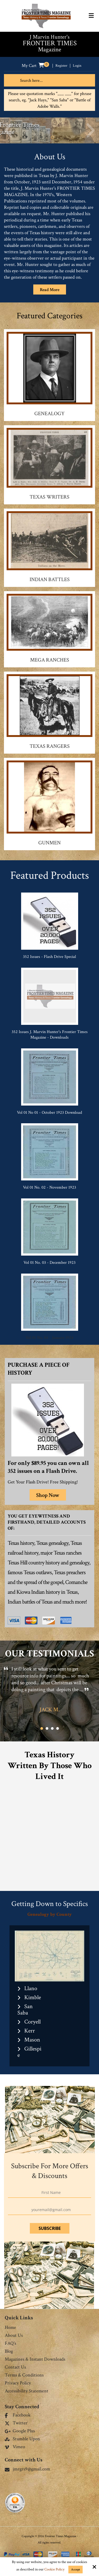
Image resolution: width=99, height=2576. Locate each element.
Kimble (32, 1997)
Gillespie (29, 2052)
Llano (30, 1988)
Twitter (16, 2423)
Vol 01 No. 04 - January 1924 (49, 1338)
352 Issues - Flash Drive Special (49, 956)
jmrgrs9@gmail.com (27, 2469)
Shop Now (47, 1495)
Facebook (18, 2415)
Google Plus (20, 2431)
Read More (49, 290)
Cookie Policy (54, 2569)
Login (77, 66)
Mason (32, 2040)
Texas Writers (49, 497)
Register (61, 66)
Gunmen (49, 842)
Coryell (32, 2022)
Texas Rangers (50, 746)
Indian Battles (50, 579)
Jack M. (50, 1709)
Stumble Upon (22, 2439)
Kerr (29, 2031)
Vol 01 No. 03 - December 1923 (49, 1262)
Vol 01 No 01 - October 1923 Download (49, 1112)
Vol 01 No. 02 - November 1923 (49, 1187)
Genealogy (49, 413)
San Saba (25, 2010)
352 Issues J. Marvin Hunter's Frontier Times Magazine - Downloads (50, 1034)
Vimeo (15, 2447)
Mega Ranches (49, 660)
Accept (75, 2570)
